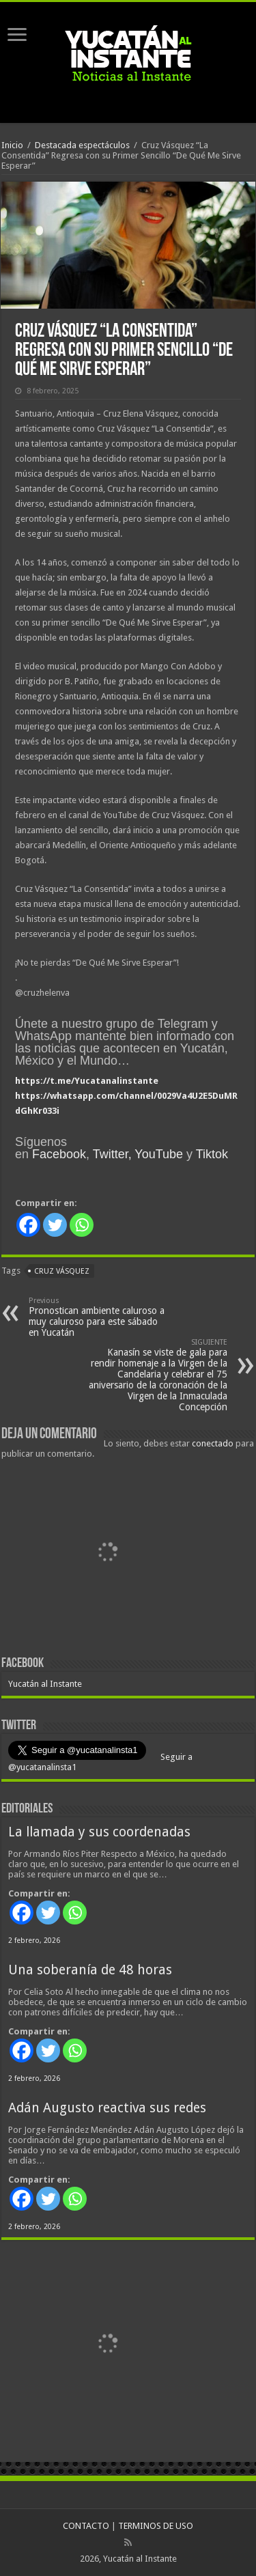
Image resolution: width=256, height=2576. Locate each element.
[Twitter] (55, 1225)
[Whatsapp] (82, 1225)
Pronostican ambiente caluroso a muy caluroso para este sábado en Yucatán (99, 1317)
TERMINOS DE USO (155, 2526)
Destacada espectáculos (82, 145)
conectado (212, 1443)
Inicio (12, 145)
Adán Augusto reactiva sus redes (107, 2108)
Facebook (59, 1154)
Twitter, (112, 1154)
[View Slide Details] (107, 1554)
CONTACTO (86, 2526)
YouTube (158, 1154)
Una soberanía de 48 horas (90, 1970)
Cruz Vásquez (61, 1271)
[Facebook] (28, 1225)
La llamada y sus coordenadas (99, 1832)
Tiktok (212, 1154)
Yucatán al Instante (45, 1684)
